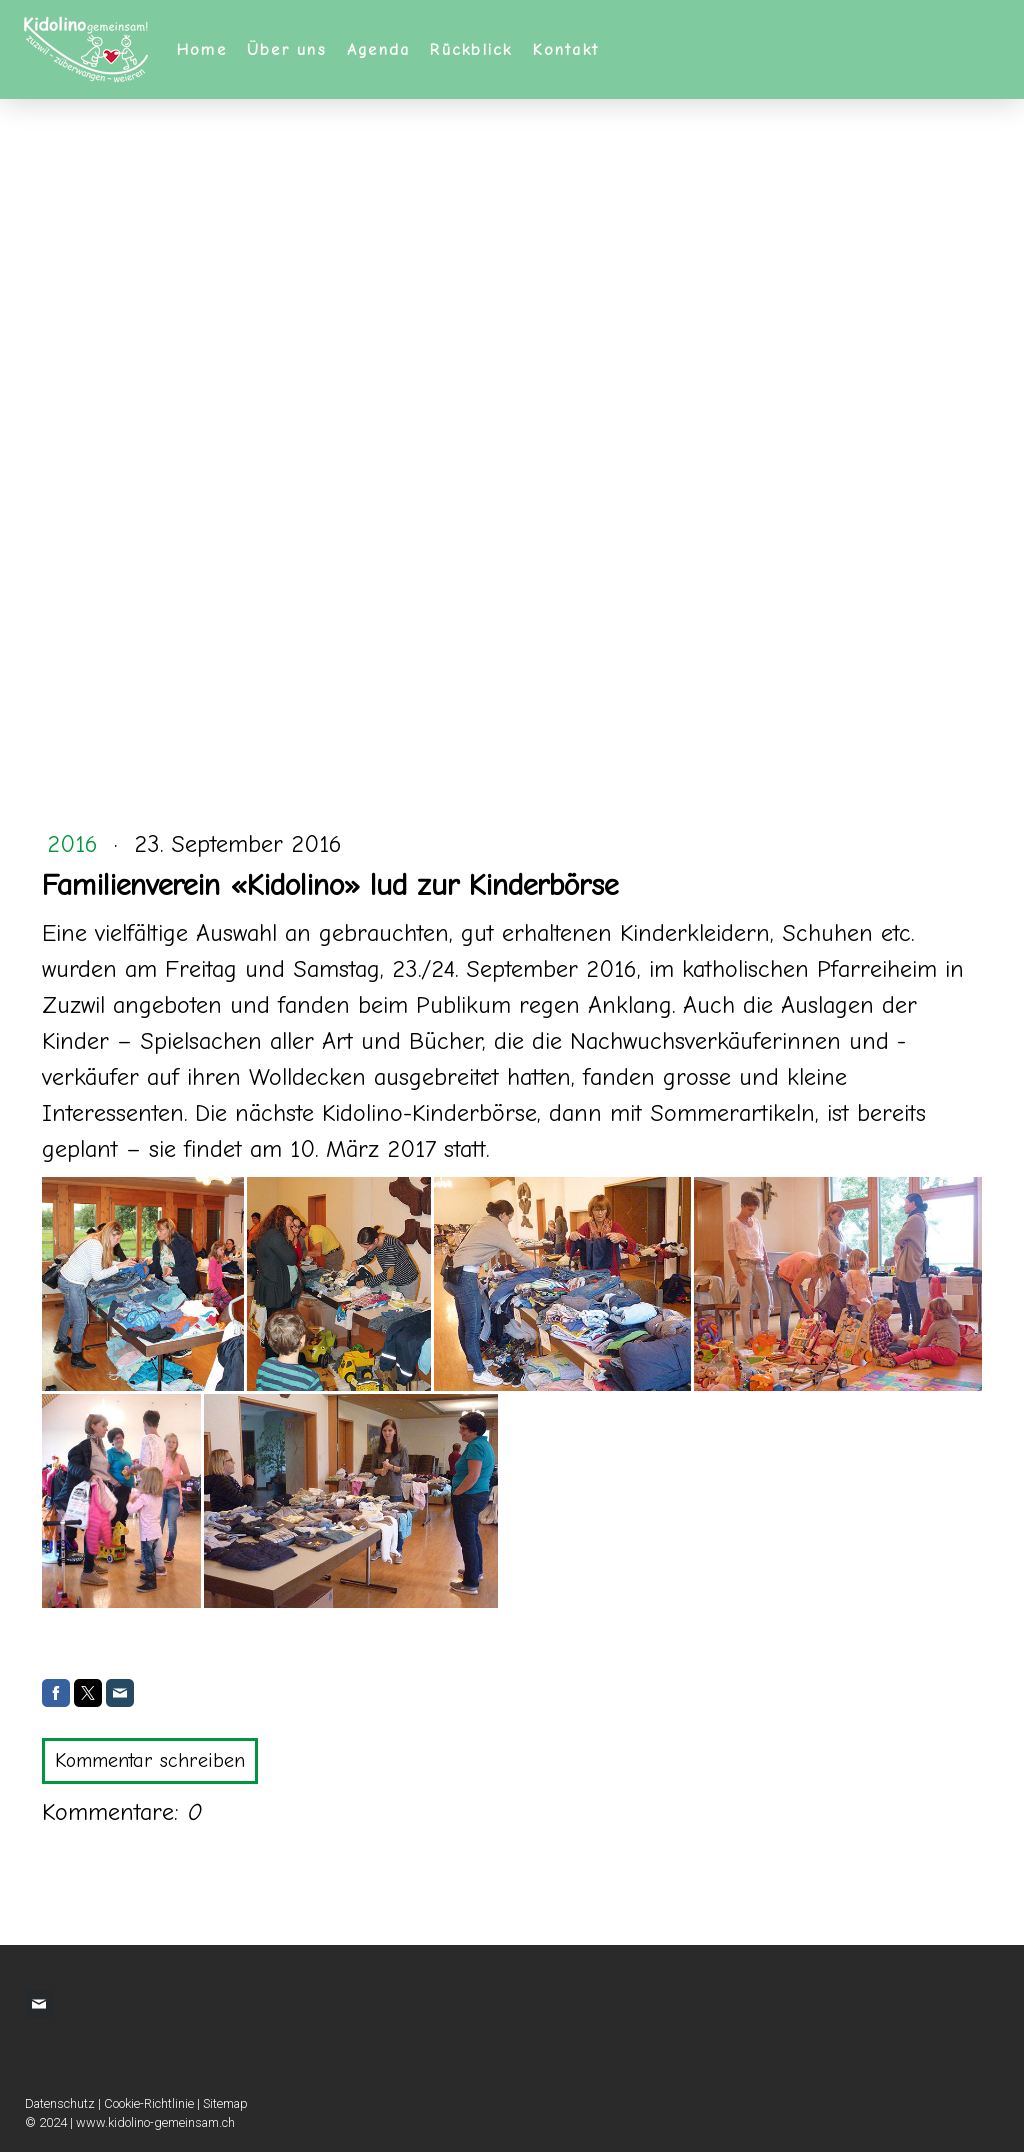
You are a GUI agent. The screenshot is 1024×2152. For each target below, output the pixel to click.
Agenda (378, 50)
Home (202, 50)
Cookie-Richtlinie (149, 2103)
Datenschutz (60, 2103)
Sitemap (225, 2103)
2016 (76, 844)
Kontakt (566, 50)
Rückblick (471, 50)
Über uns (287, 50)
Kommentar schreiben (150, 1760)
